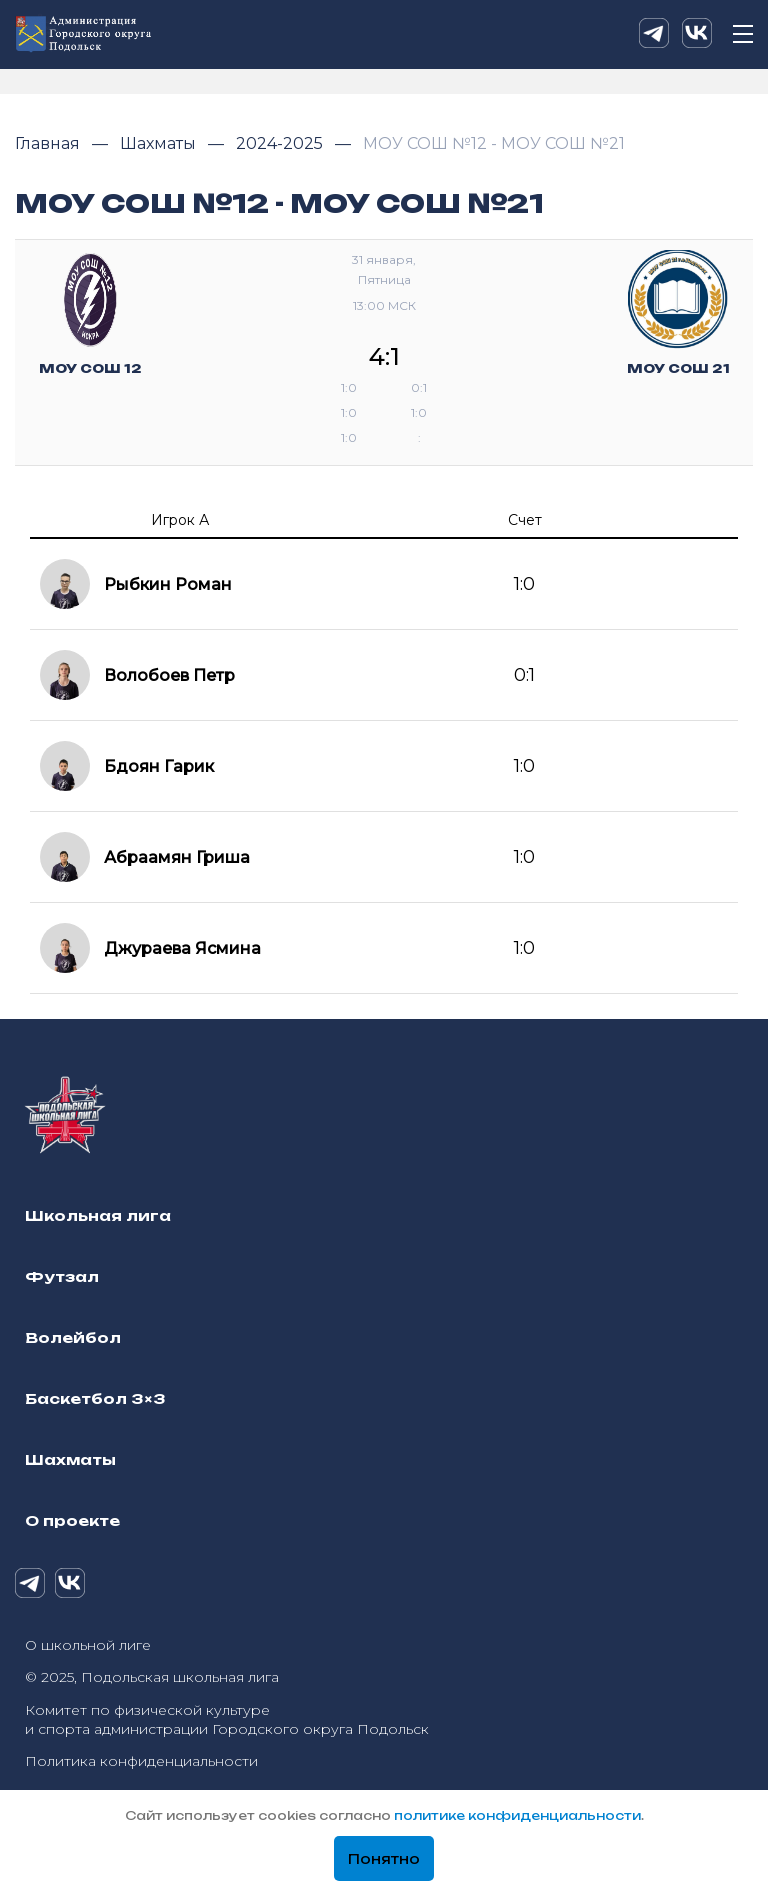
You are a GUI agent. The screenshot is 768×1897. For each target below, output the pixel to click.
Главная (49, 143)
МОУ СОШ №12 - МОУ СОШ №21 (494, 143)
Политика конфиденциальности (141, 1761)
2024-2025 (281, 143)
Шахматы (160, 143)
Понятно (384, 1859)
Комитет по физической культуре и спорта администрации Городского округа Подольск (227, 1719)
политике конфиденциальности (517, 1815)
